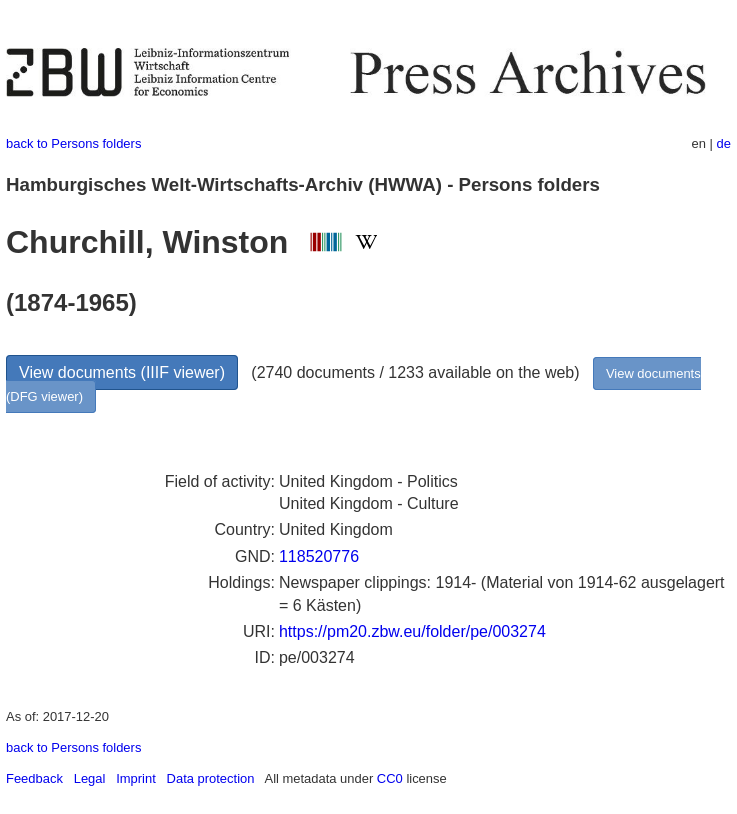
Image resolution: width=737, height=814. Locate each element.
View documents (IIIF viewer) (122, 372)
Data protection (211, 778)
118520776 (319, 556)
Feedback (34, 778)
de (724, 143)
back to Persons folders (73, 143)
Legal (90, 778)
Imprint (136, 778)
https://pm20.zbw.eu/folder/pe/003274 (412, 631)
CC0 (390, 778)
